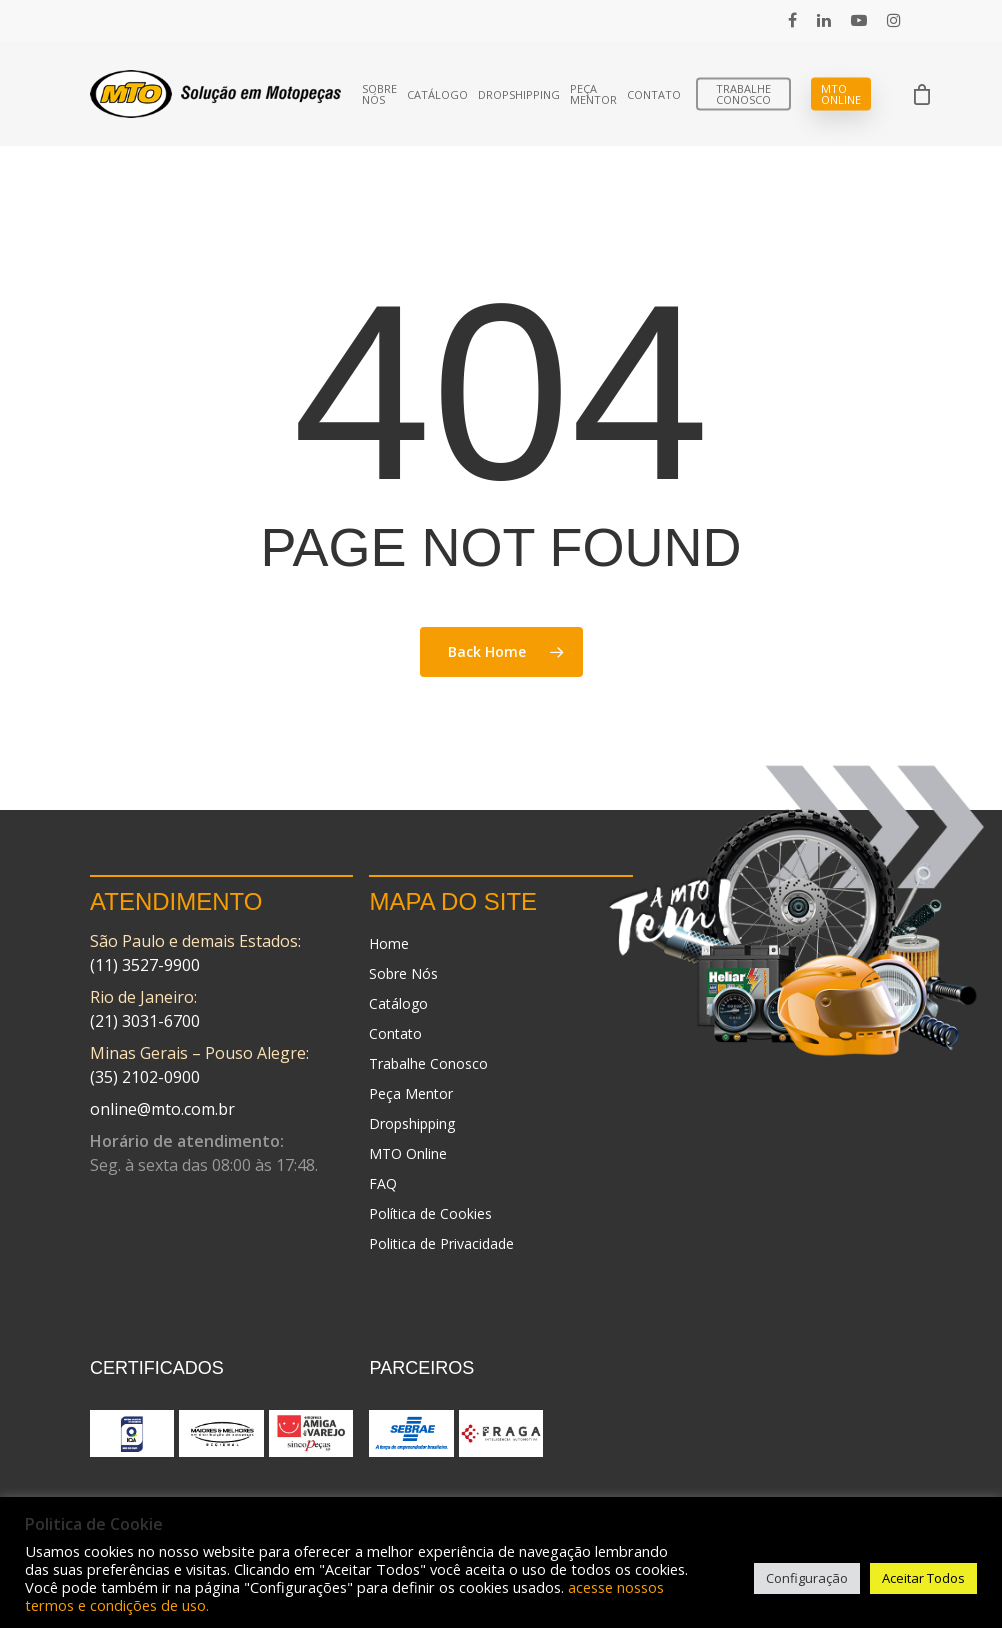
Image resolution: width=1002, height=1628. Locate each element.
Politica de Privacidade (441, 1243)
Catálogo (437, 94)
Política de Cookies (430, 1213)
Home (389, 943)
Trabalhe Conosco (743, 94)
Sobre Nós (379, 94)
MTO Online (841, 94)
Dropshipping (519, 94)
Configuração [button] (807, 1578)
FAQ (383, 1183)
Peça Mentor (593, 94)
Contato (654, 94)
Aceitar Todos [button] (923, 1578)
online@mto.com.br (162, 1109)
